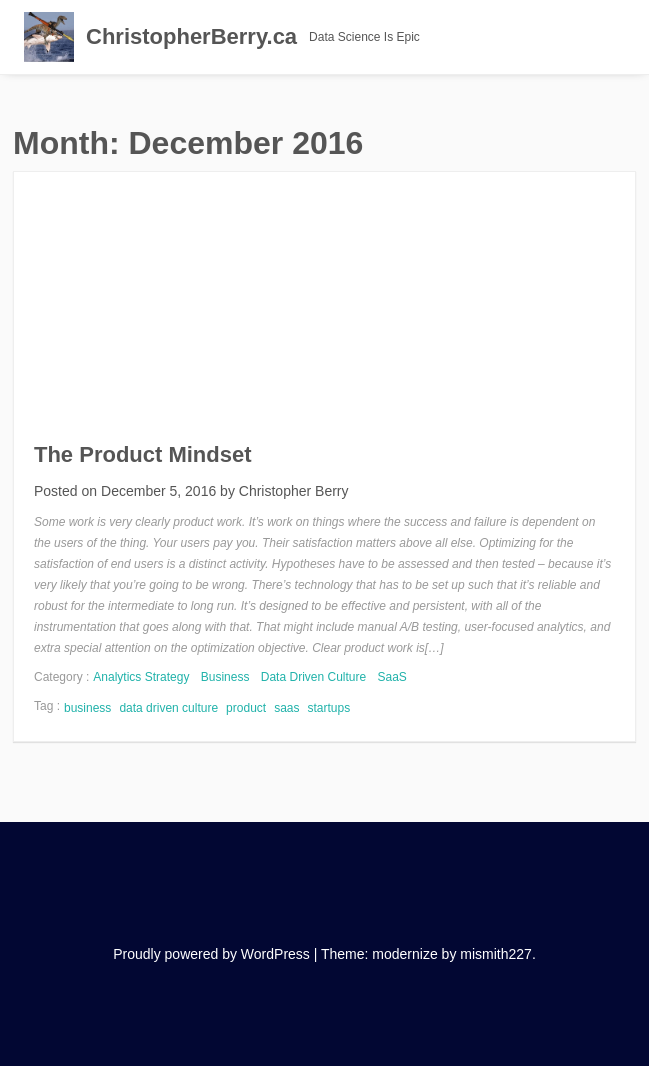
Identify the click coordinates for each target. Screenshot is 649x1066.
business (87, 708)
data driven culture (168, 708)
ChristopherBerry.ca (191, 36)
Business (225, 677)
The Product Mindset (143, 454)
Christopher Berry (294, 491)
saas (286, 708)
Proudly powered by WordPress (211, 954)
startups (329, 708)
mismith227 (496, 954)
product (246, 708)
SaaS (392, 677)
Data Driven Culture (313, 677)
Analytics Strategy (141, 677)
